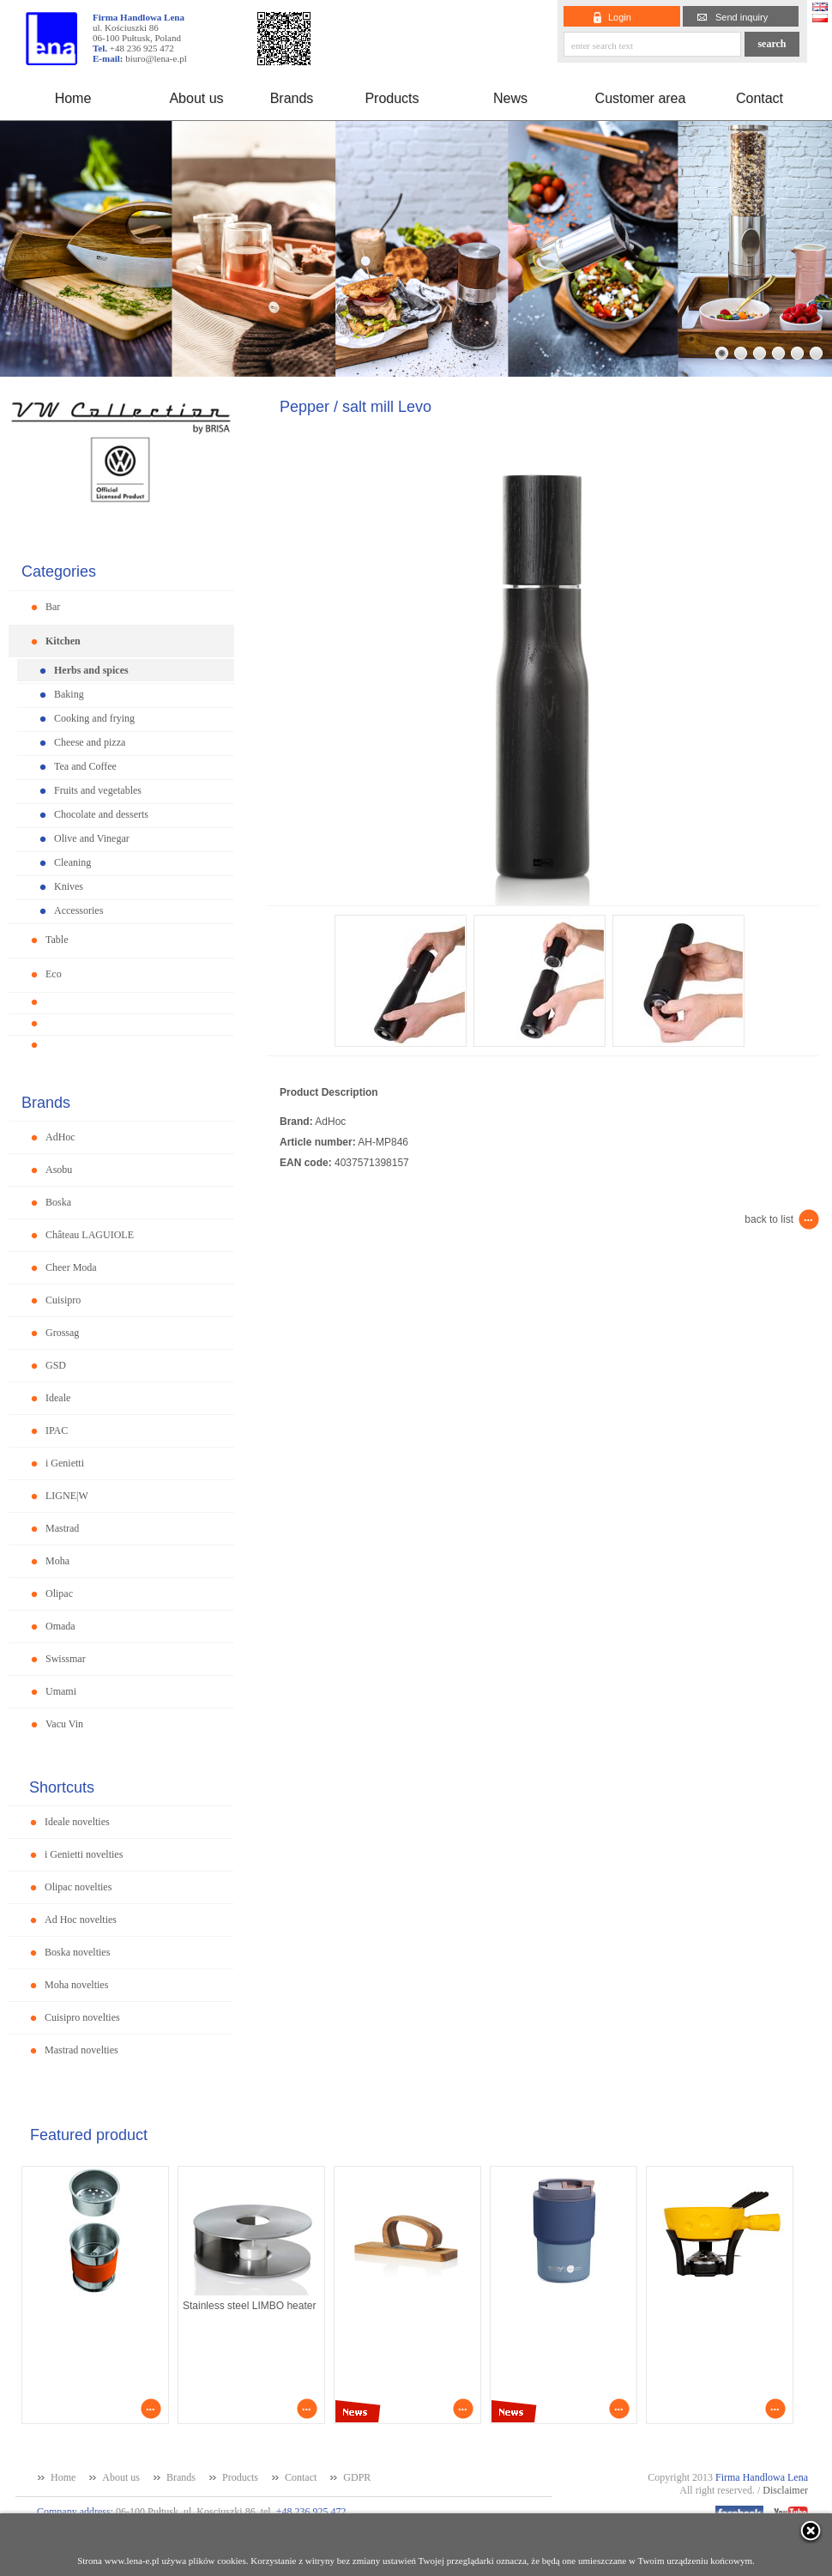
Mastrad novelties (81, 2050)
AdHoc (60, 1137)
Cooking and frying (94, 718)
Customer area (640, 98)
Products (392, 98)
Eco (53, 974)
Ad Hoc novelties (81, 1920)
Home (73, 98)
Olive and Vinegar (92, 838)
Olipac (59, 1593)
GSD (55, 1365)
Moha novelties (76, 1985)
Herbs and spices (91, 670)
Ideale (57, 1398)
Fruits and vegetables (98, 790)
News (510, 98)
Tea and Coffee (85, 766)
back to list (769, 1219)
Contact (759, 98)
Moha (57, 1561)
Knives (68, 886)
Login (619, 17)
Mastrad (62, 1528)
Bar (52, 607)
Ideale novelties (77, 1822)
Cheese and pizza (89, 742)
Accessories (78, 910)
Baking (69, 694)
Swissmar (65, 1659)
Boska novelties (77, 1952)
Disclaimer (785, 2490)
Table (56, 940)
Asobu (58, 1170)
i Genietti (64, 1463)
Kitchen (63, 641)
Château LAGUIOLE (89, 1235)
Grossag (62, 1333)
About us (196, 98)
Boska (58, 1202)
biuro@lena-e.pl (156, 58)
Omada (60, 1626)
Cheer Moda (71, 1267)
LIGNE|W (66, 1496)
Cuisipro (63, 1300)
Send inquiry (741, 17)
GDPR (357, 2477)
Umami (60, 1691)
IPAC (56, 1430)
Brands (292, 98)
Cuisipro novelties (82, 2017)
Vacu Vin (64, 1724)
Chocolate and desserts (101, 814)
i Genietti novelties (84, 1854)
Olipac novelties (78, 1887)
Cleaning (72, 862)
